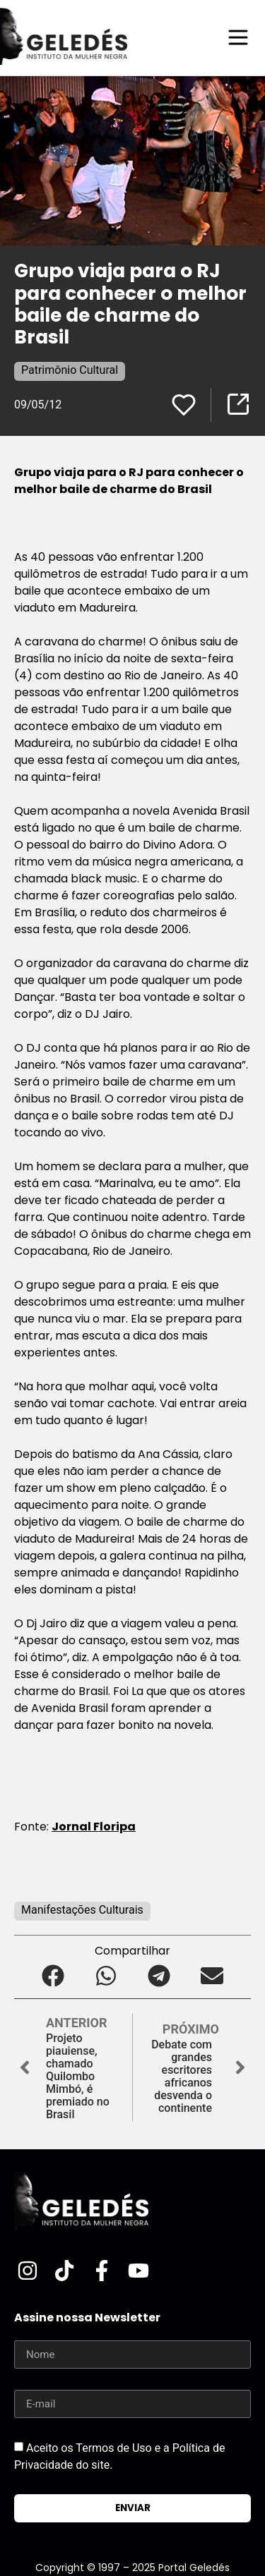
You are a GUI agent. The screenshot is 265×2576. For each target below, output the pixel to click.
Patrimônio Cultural (69, 370)
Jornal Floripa (94, 1826)
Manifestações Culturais (82, 1909)
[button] (53, 1975)
